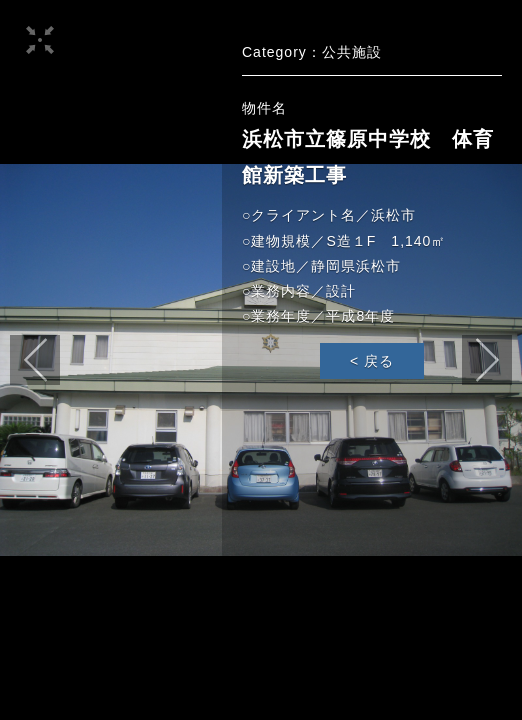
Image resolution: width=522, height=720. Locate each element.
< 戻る (372, 361)
